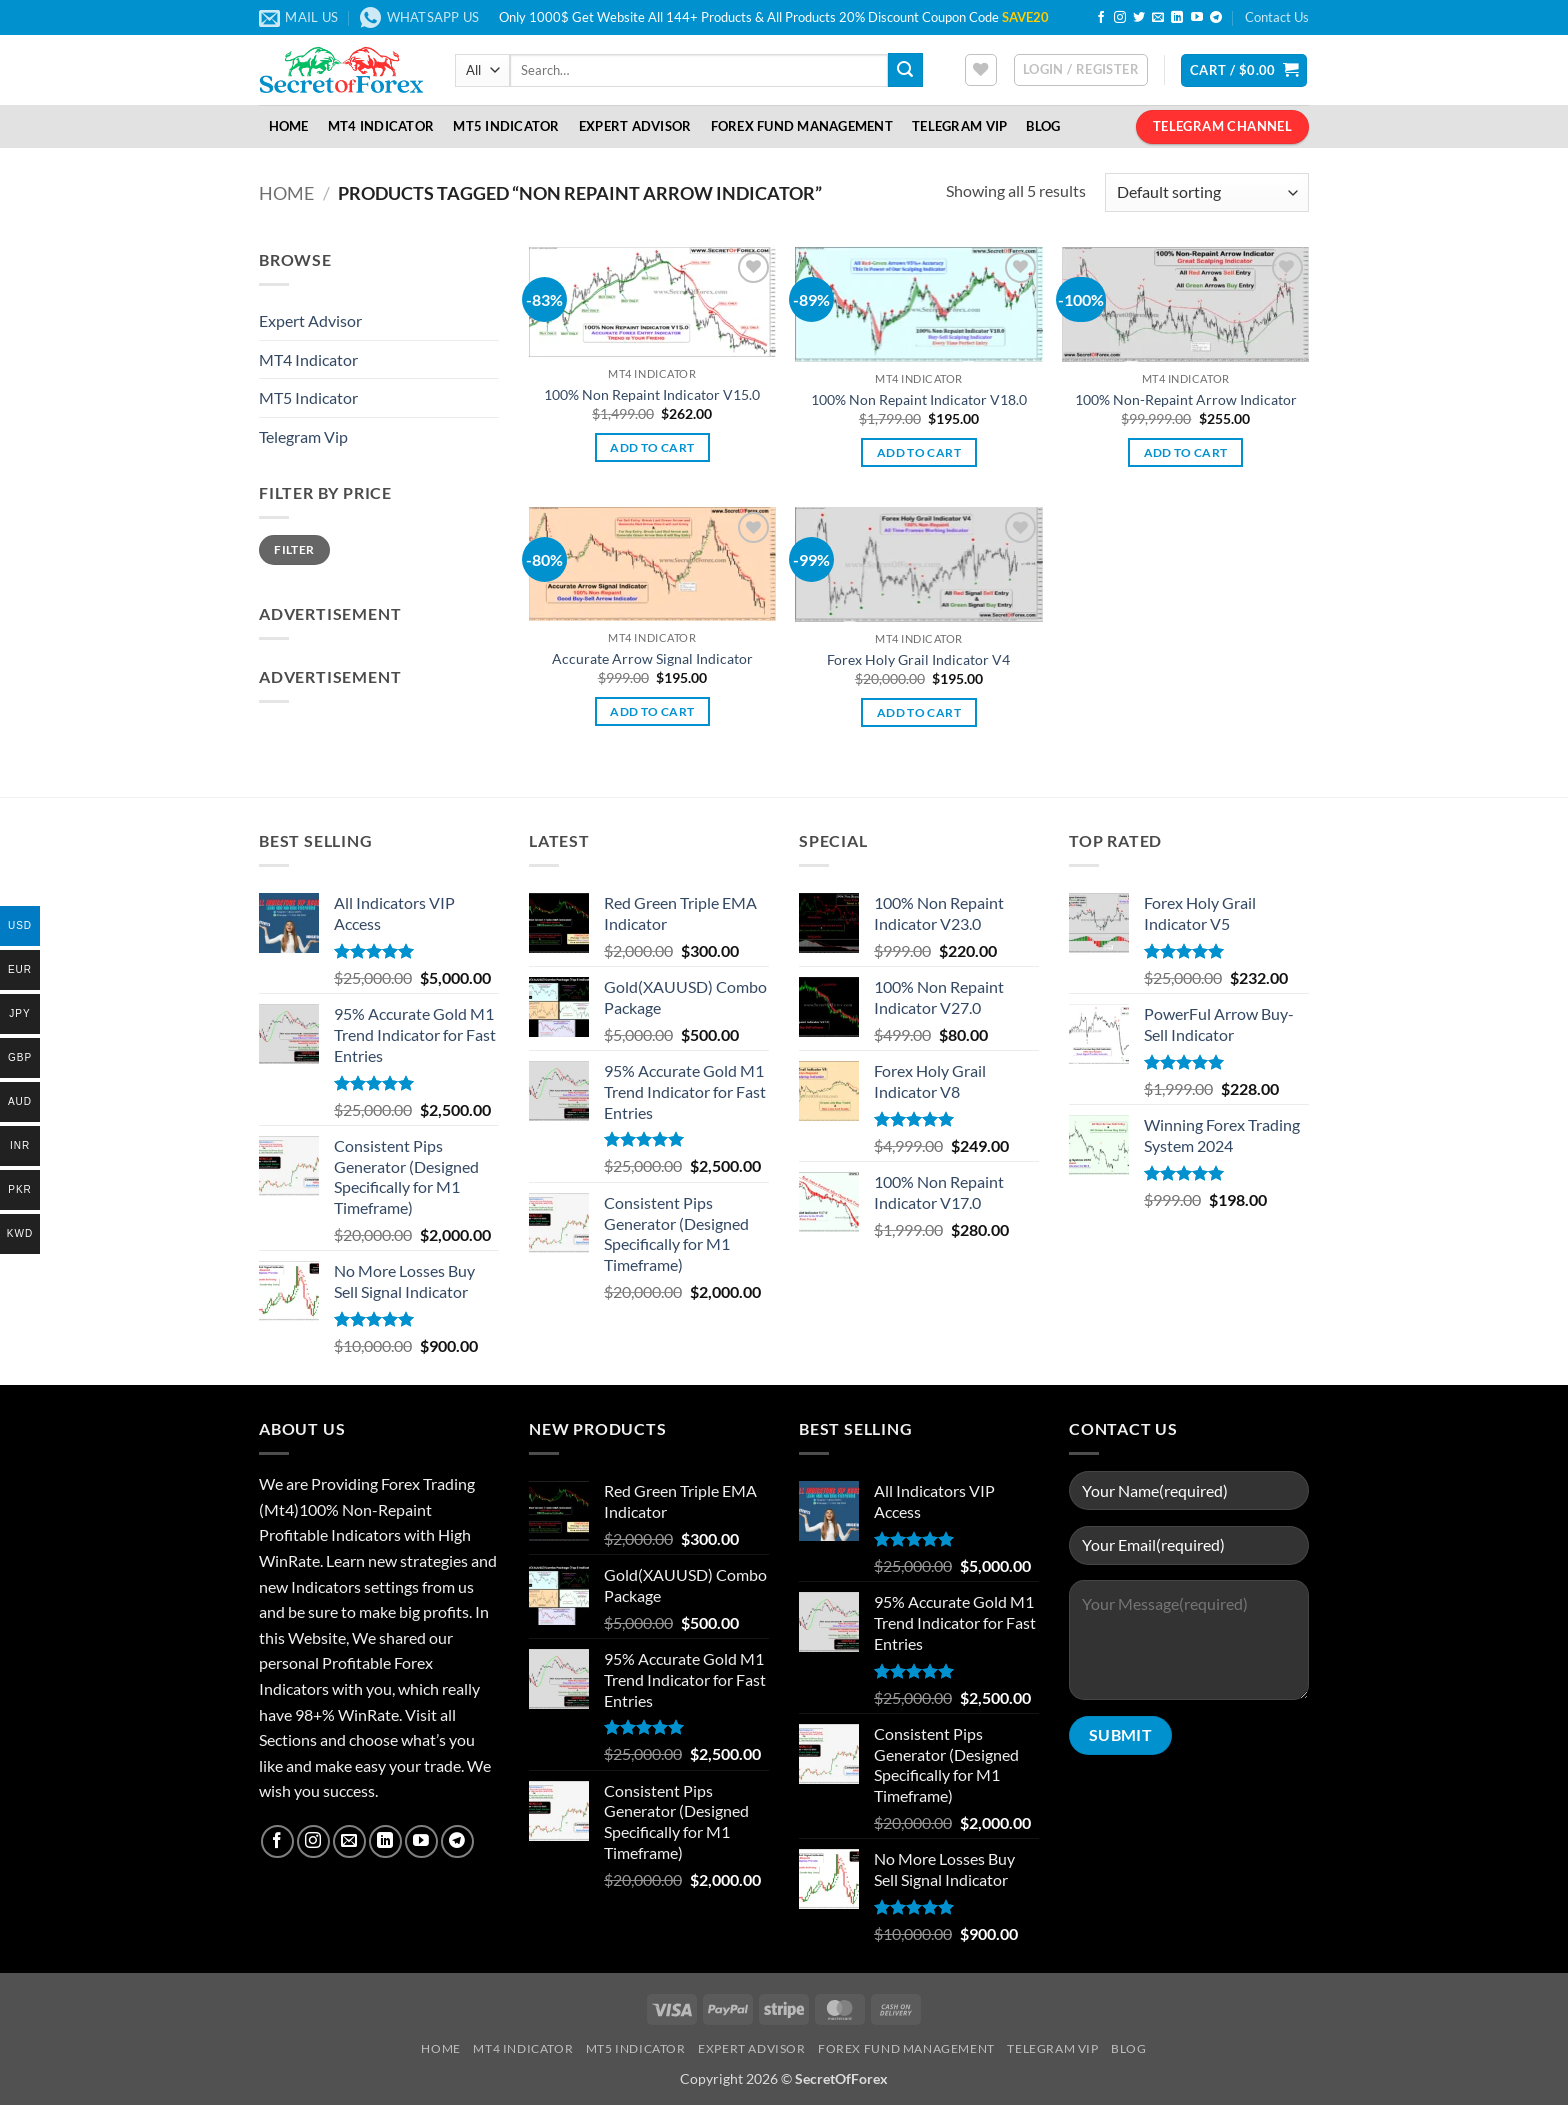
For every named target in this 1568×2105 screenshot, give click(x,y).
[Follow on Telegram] (1216, 18)
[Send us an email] (1158, 18)
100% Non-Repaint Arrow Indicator (1186, 399)
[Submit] (905, 70)
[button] (1081, 70)
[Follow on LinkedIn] (1177, 18)
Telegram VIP (959, 126)
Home (289, 126)
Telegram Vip (303, 436)
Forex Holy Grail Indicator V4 (918, 659)
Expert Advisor (635, 126)
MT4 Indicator (381, 126)
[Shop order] (1207, 192)
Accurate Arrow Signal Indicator (652, 658)
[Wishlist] (981, 70)
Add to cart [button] (652, 447)
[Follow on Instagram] (1120, 18)
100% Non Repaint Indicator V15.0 (652, 394)
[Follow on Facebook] (1101, 18)
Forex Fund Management (802, 126)
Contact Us (1277, 17)
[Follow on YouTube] (1197, 18)
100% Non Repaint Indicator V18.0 (919, 399)
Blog (1043, 126)
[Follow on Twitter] (1139, 18)
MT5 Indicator (506, 126)
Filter (294, 549)
